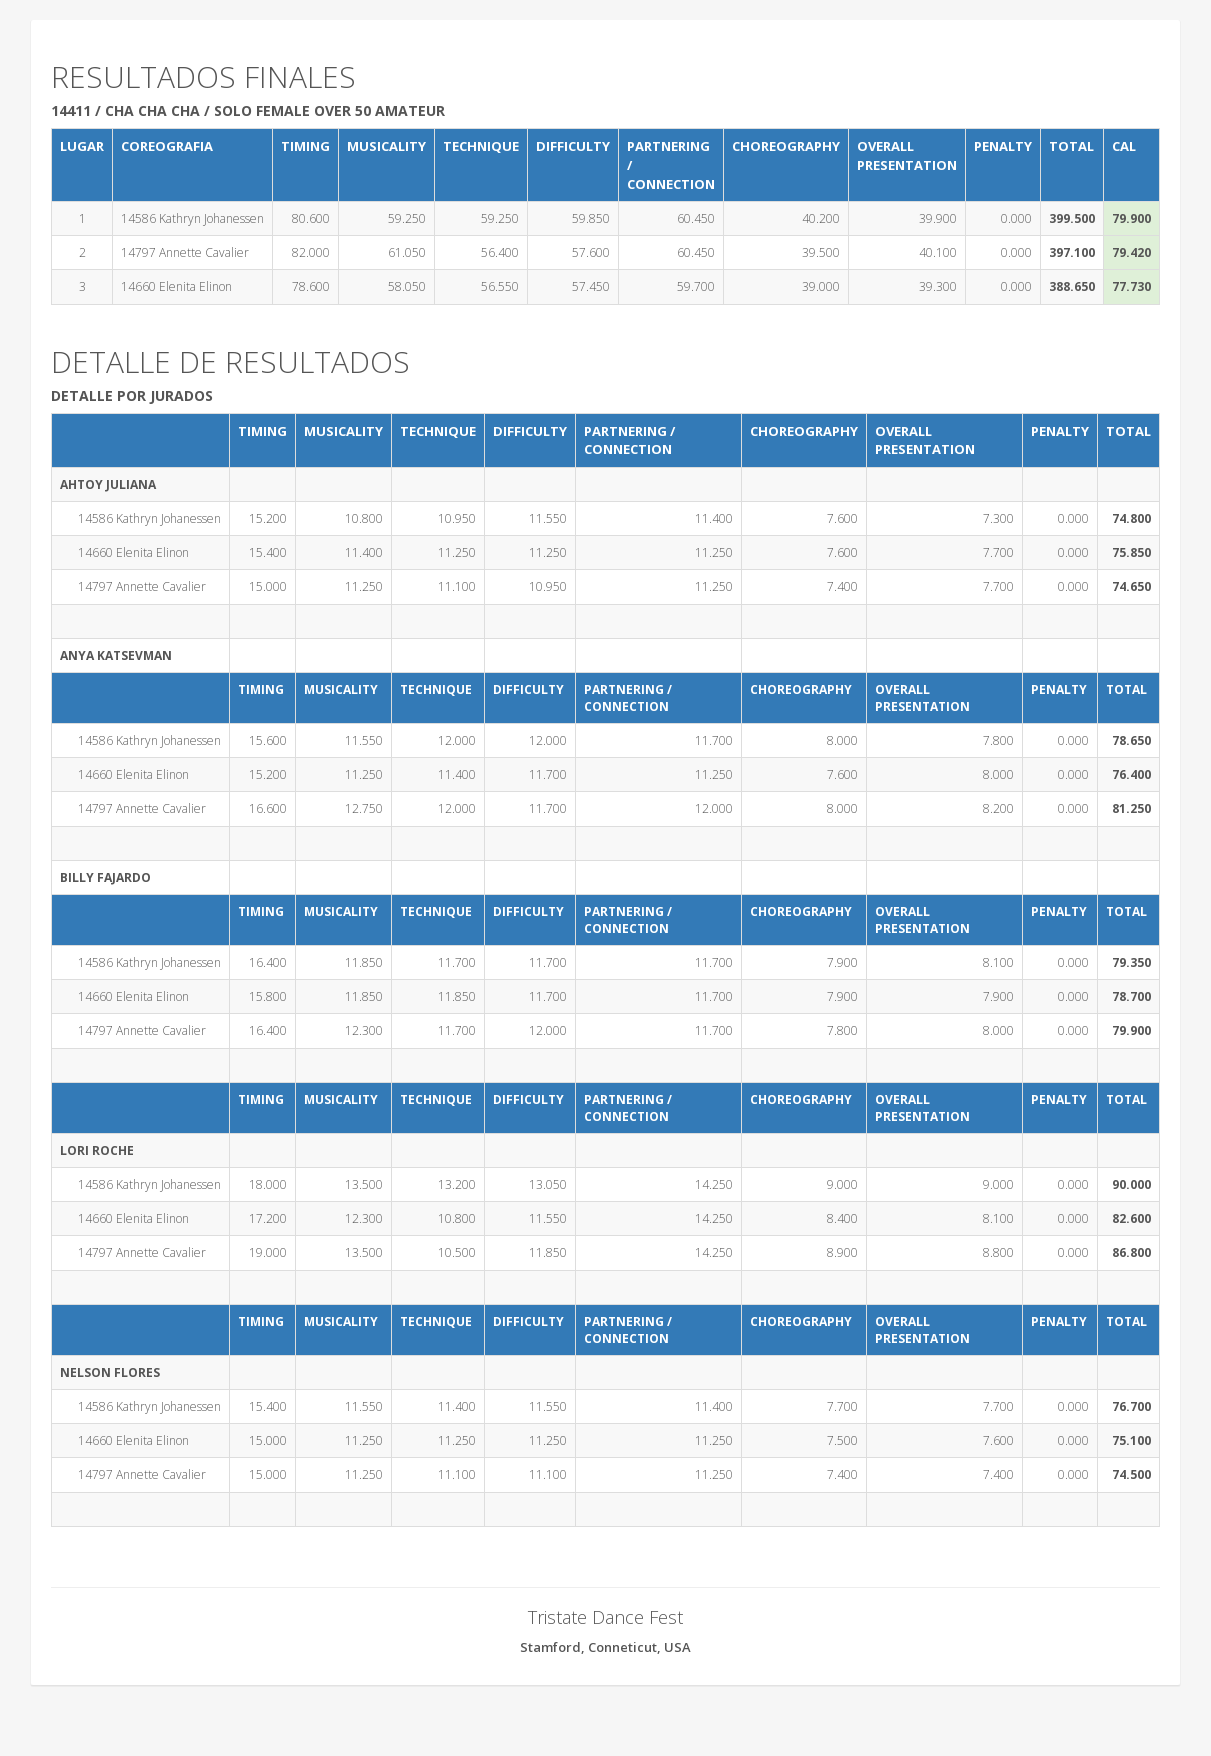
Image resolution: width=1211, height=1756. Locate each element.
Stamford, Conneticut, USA (605, 1647)
